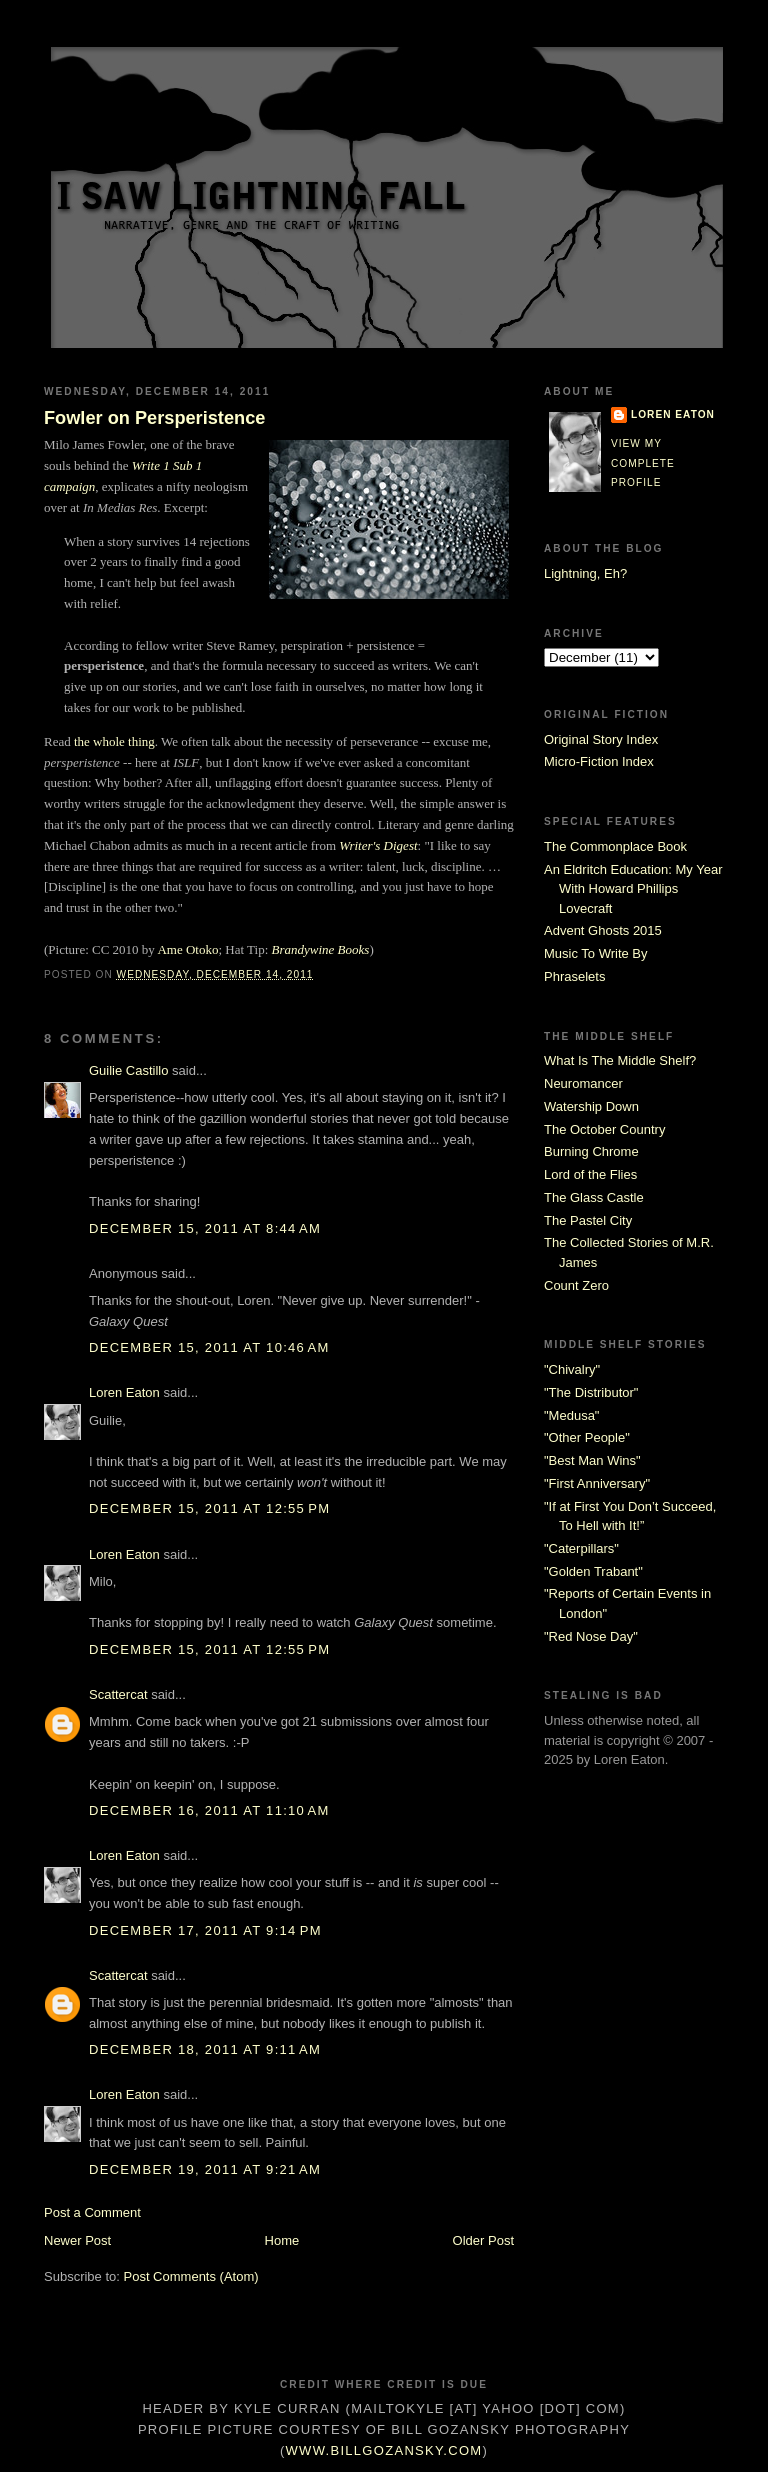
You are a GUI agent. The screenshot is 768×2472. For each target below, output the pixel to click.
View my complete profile (643, 463)
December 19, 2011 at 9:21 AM (205, 2169)
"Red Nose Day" (591, 1636)
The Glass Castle (594, 1197)
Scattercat (118, 1694)
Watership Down (591, 1106)
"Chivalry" (572, 1369)
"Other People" (587, 1437)
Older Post (483, 2240)
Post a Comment (92, 2212)
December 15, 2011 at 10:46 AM (209, 1347)
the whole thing (114, 741)
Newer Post (77, 2240)
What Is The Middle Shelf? (620, 1060)
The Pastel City (588, 1220)
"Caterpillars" (581, 1548)
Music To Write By (596, 953)
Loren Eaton (124, 1392)
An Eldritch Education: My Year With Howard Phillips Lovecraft (633, 889)
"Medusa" (571, 1415)
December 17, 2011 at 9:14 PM (205, 1930)
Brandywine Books (321, 949)
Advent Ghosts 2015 (603, 930)
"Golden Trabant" (593, 1571)
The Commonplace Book (615, 846)
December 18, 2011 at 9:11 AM (205, 2049)
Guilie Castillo (128, 1070)
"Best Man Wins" (592, 1460)
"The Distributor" (591, 1392)
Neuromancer (583, 1083)
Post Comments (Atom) (191, 2276)
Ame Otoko (187, 949)
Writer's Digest (378, 845)
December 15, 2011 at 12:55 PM (209, 1508)
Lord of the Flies (590, 1174)
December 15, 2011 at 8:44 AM (205, 1228)
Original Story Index (601, 739)
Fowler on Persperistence (154, 418)
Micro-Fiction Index (599, 761)
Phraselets (574, 976)
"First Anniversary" (597, 1483)
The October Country (604, 1129)
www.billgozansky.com (384, 2450)
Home (282, 2240)
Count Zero (576, 1285)
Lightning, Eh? (585, 573)
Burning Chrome (591, 1151)
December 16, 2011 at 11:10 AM (209, 1810)
